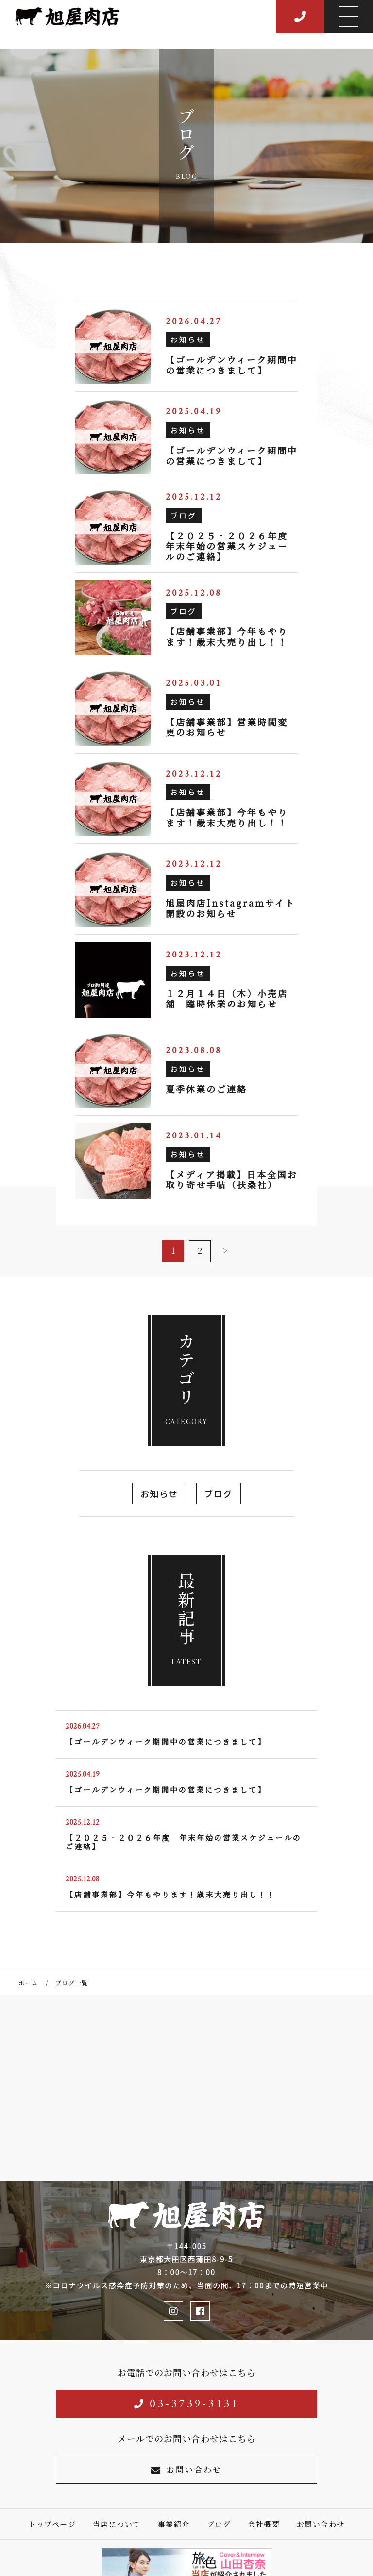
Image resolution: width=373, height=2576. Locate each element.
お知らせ (159, 1493)
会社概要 (264, 2524)
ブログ (218, 1493)
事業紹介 (174, 2524)
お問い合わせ (186, 2469)
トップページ (52, 2524)
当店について (117, 2524)
